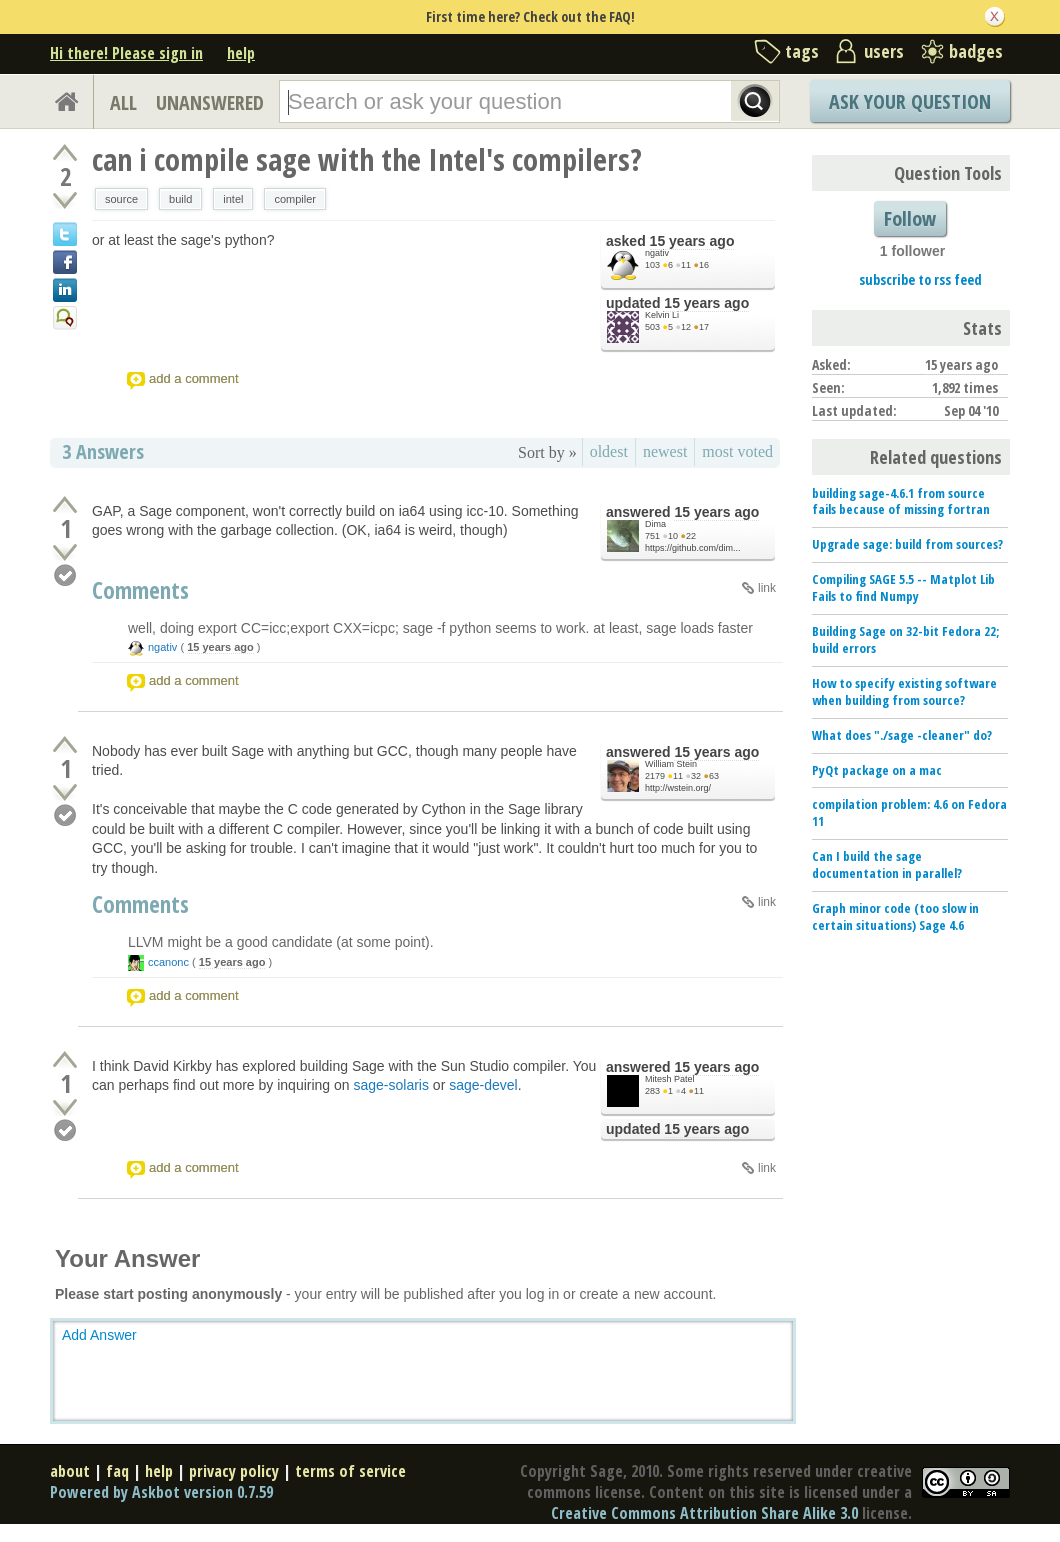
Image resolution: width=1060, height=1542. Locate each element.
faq (117, 1471)
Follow (910, 218)
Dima (655, 524)
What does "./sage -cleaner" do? (902, 735)
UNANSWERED (210, 102)
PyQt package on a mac (877, 770)
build (180, 199)
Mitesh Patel (670, 1079)
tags (802, 51)
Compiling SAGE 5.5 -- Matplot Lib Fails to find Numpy (903, 587)
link (767, 588)
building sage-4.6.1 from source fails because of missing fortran (901, 501)
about (70, 1471)
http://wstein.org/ (678, 788)
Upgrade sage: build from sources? (907, 544)
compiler (295, 199)
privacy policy (234, 1471)
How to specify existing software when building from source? (904, 691)
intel (233, 199)
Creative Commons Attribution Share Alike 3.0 (704, 1513)
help (241, 53)
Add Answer (99, 1335)
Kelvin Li (662, 315)
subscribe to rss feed (920, 279)
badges (976, 51)
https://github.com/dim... (693, 548)
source (121, 199)
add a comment (194, 378)
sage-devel (483, 1085)
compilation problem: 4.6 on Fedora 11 (909, 812)
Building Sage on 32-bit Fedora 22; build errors (905, 639)
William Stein (671, 764)
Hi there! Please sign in (126, 53)
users (884, 51)
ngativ (657, 253)
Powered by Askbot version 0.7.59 (161, 1492)
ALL (123, 102)
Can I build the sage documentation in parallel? (887, 864)
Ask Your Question (910, 101)
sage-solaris (391, 1085)
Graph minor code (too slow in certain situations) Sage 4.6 (895, 916)
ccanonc (168, 962)
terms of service (350, 1471)
